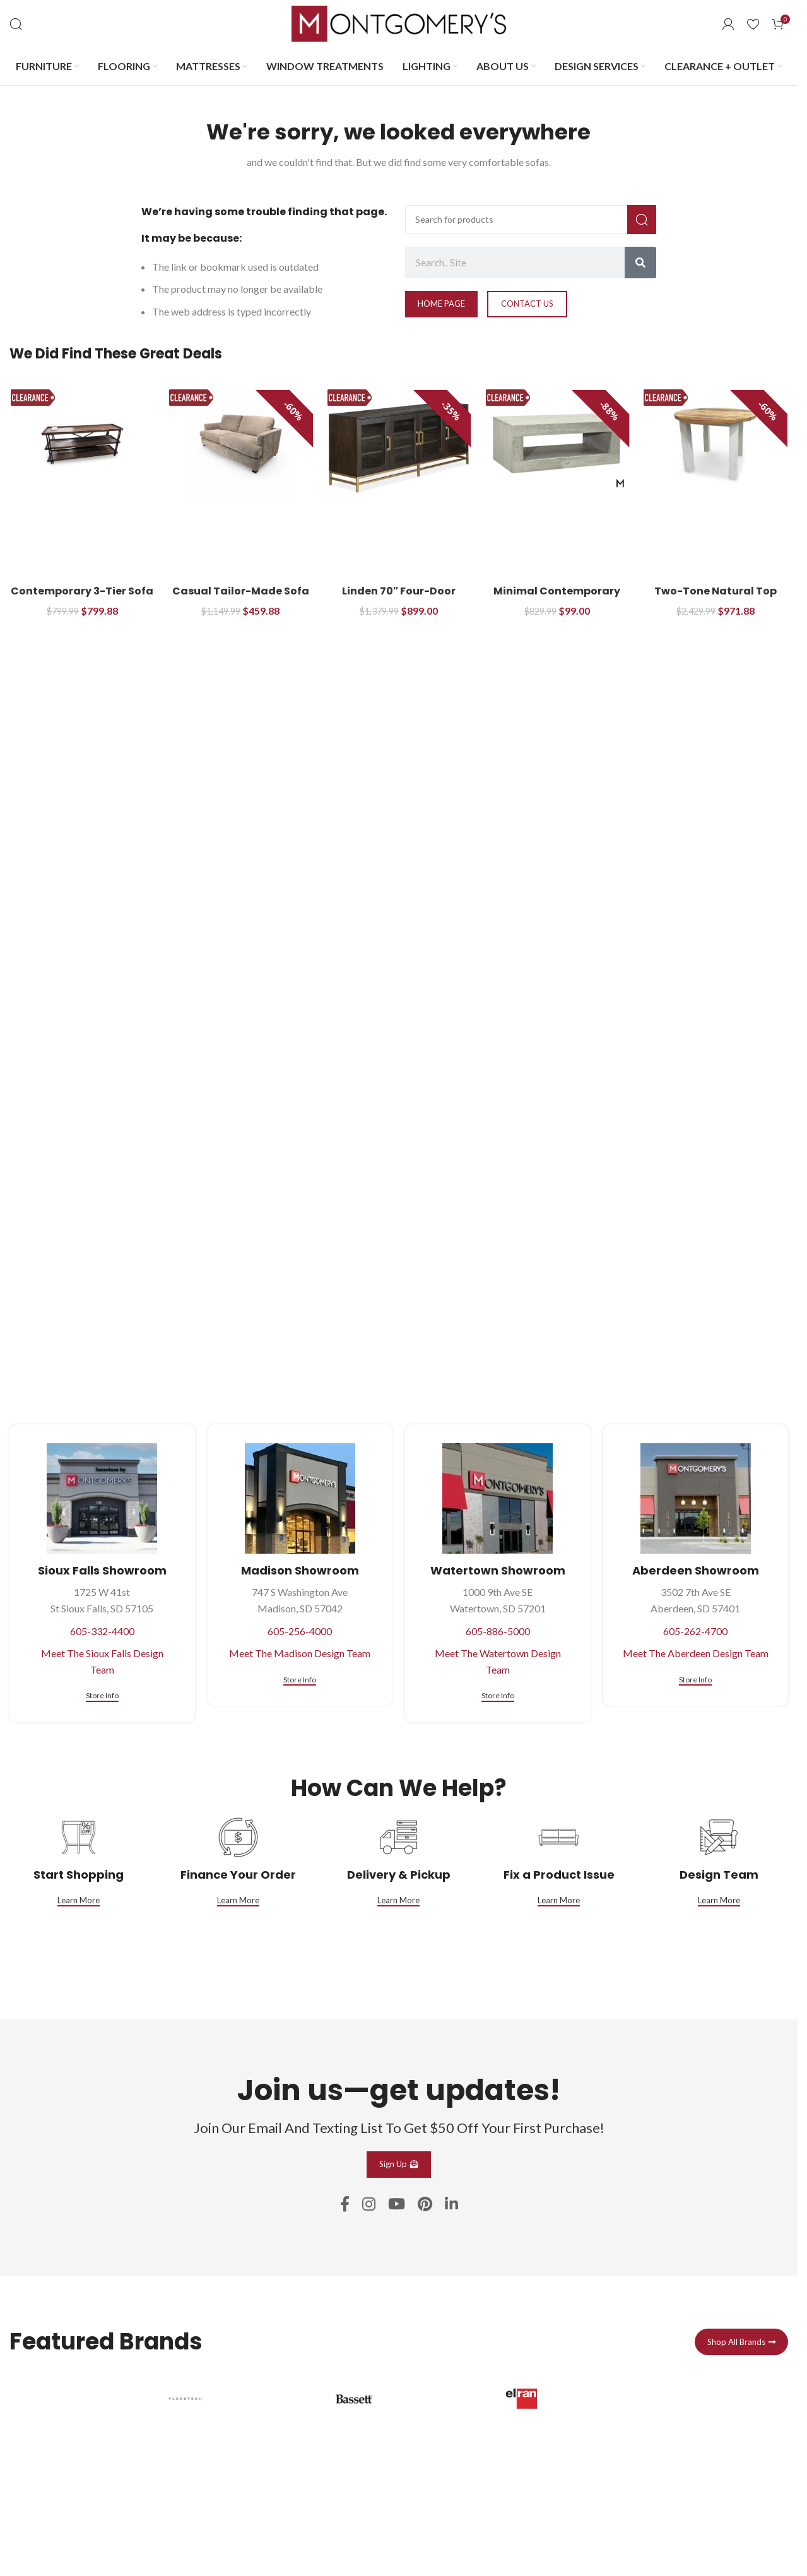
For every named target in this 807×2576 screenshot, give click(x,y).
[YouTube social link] (396, 2204)
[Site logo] (399, 22)
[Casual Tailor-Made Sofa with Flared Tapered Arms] (241, 444)
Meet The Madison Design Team (299, 1653)
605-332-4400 (102, 1631)
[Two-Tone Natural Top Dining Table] (715, 444)
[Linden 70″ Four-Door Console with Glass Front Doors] (399, 444)
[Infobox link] (231, 2469)
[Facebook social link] (345, 2204)
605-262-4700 (695, 1631)
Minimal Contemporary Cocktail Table (556, 598)
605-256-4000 (300, 1631)
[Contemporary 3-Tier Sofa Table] (82, 444)
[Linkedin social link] (451, 2204)
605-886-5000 (498, 1631)
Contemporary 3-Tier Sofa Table (82, 598)
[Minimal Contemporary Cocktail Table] (557, 444)
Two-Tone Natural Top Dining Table (715, 598)
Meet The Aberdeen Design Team (696, 1653)
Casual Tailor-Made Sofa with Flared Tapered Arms (240, 598)
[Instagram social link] (369, 2204)
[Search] (15, 24)
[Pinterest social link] (425, 2204)
